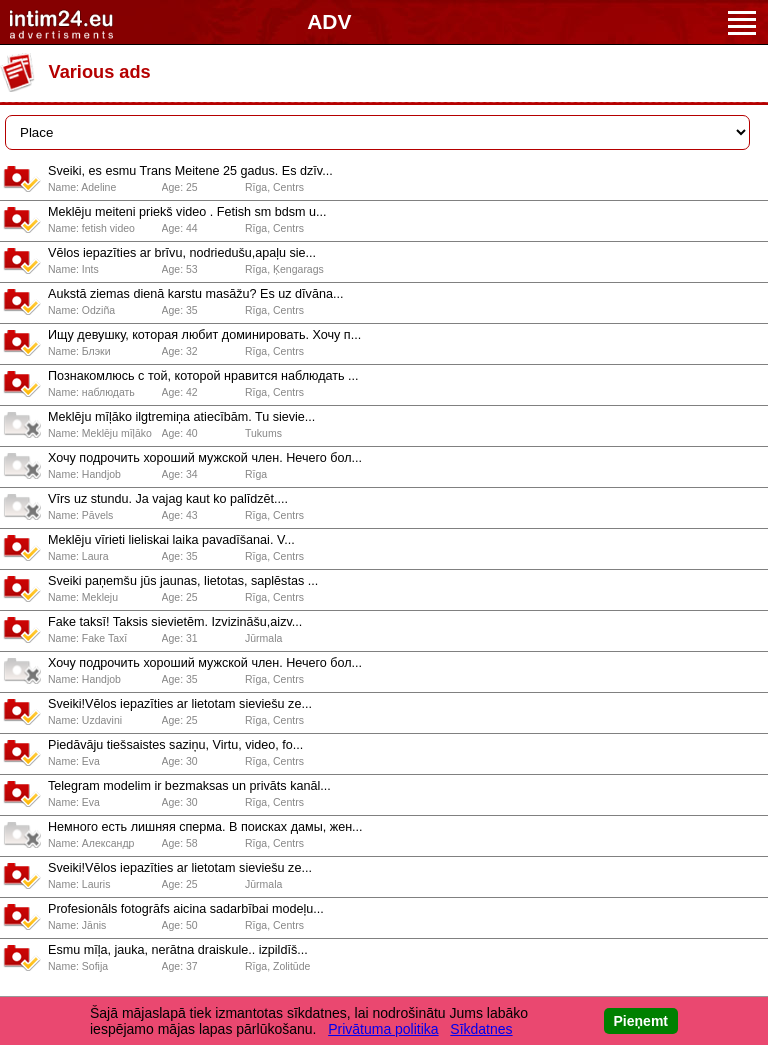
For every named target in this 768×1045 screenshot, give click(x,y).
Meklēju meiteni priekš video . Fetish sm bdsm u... (187, 212)
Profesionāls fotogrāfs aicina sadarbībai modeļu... (186, 909)
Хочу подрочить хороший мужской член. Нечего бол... (205, 458)
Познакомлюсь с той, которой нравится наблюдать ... (203, 376)
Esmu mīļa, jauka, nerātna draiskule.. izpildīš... (178, 950)
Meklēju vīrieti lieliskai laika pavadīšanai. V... (171, 540)
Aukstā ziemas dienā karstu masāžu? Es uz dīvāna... (195, 294)
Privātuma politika (383, 1029)
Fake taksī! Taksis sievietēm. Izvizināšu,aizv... (175, 622)
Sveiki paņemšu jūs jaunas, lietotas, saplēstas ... (183, 581)
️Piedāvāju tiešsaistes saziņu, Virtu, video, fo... (175, 745)
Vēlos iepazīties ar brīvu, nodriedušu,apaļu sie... (182, 253)
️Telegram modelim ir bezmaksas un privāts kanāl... (189, 786)
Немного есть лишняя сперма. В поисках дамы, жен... (205, 827)
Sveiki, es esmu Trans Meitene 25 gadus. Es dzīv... (190, 171)
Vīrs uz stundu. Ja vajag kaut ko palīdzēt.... (168, 499)
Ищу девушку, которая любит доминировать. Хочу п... (204, 335)
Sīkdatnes (481, 1029)
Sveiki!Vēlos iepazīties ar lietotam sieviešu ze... (180, 704)
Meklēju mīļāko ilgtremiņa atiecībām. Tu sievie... (181, 417)
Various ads (100, 72)
